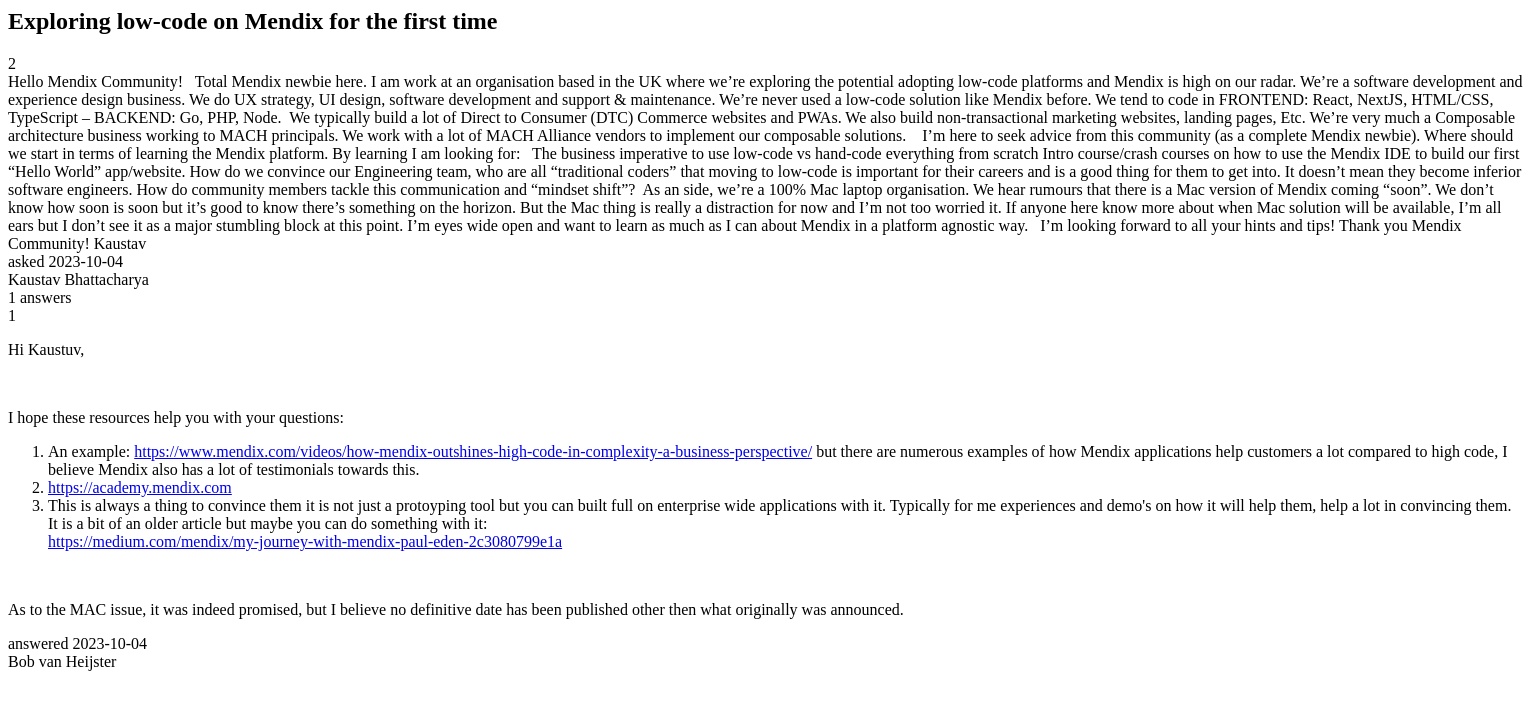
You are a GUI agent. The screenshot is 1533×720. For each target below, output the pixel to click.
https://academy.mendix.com (140, 487)
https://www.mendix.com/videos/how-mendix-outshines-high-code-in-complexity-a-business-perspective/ (473, 451)
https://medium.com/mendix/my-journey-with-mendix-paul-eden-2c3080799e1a (305, 541)
